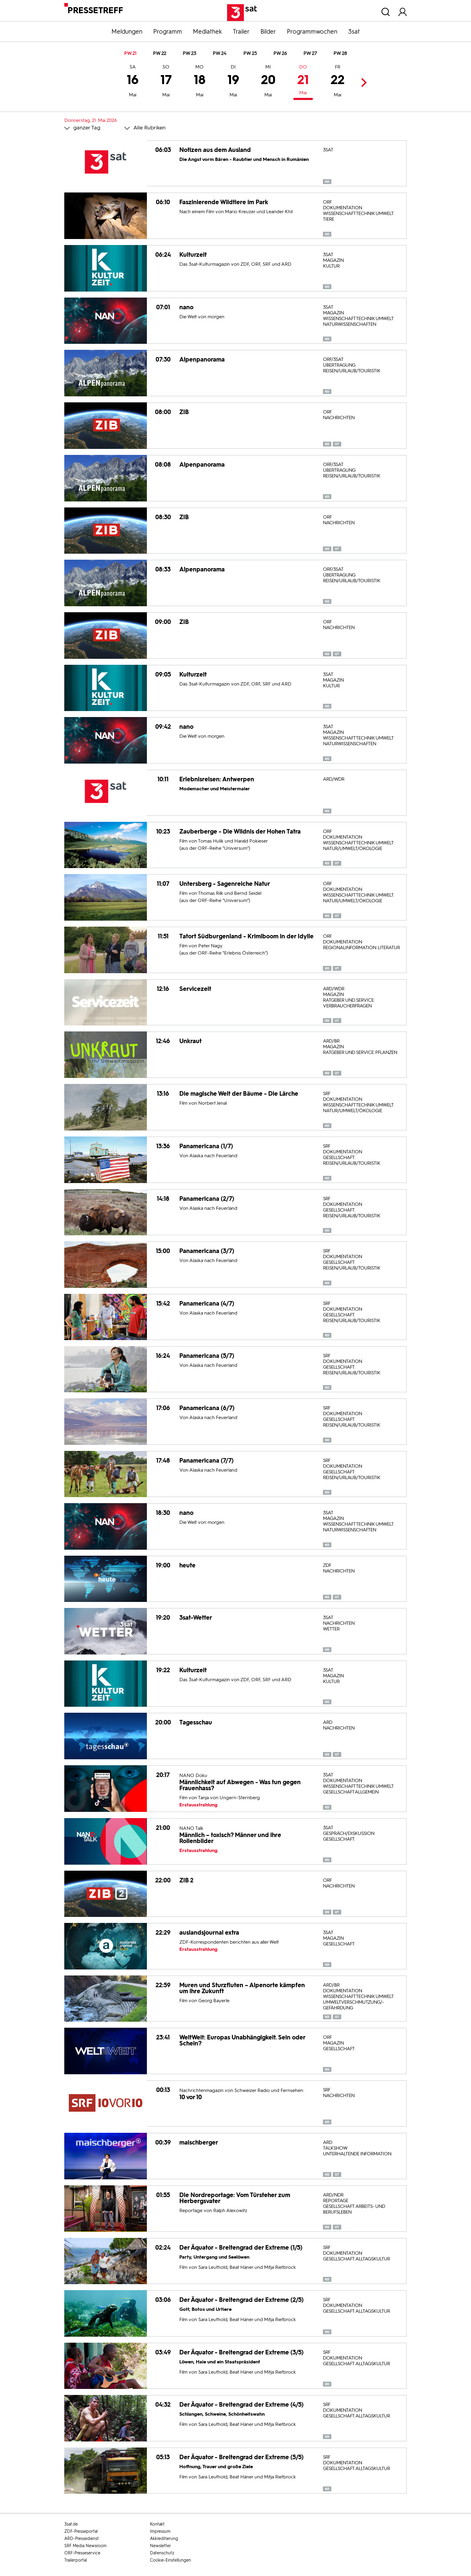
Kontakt (157, 2524)
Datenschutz (162, 2553)
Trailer (241, 31)
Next (362, 82)
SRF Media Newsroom (85, 2545)
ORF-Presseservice (82, 2553)
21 (303, 80)
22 (337, 81)
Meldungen (126, 31)
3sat (354, 31)
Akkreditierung (164, 2538)
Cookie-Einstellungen (170, 2560)
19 (233, 81)
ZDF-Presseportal (81, 2531)
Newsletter (160, 2545)
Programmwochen (312, 31)
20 (268, 81)
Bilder (268, 31)
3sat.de (71, 2524)
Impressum (160, 2531)
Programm (167, 31)
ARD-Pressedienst (81, 2538)
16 (132, 81)
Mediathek (207, 31)
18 (199, 81)
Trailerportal (75, 2560)
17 (166, 81)
